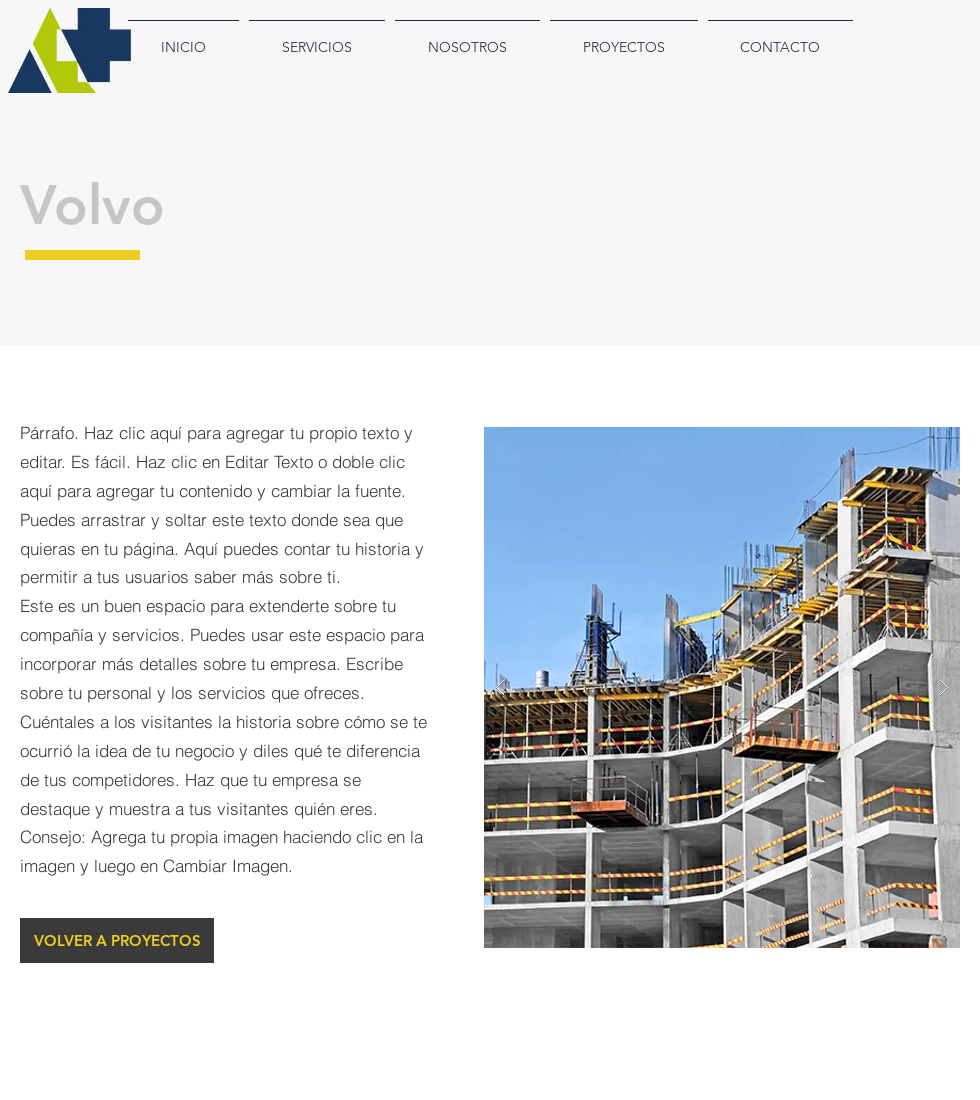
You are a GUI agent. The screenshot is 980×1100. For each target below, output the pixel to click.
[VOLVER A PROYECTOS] (117, 940)
